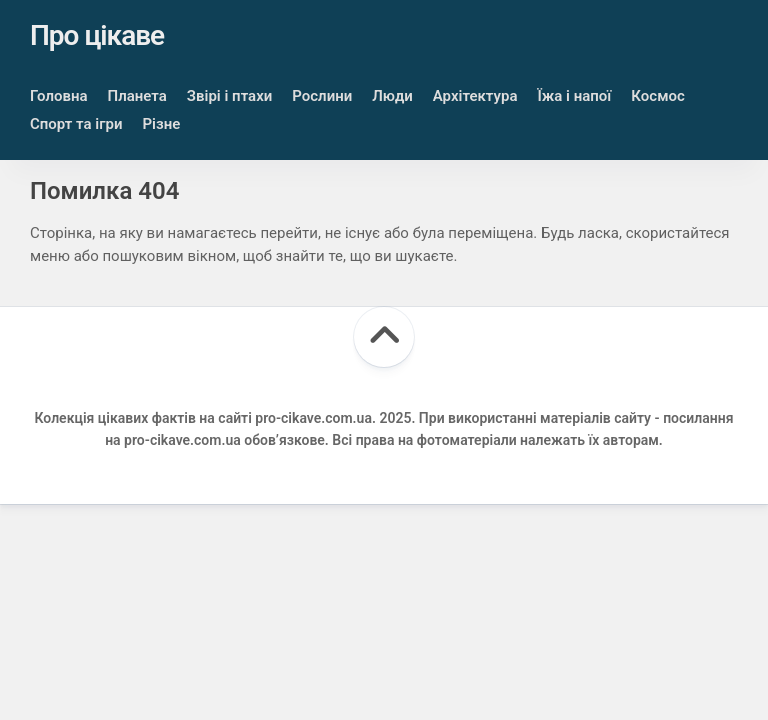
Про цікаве (97, 35)
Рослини (322, 96)
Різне (161, 124)
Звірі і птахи (229, 96)
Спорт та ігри (76, 124)
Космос (657, 96)
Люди (392, 96)
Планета (137, 96)
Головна (59, 96)
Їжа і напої (574, 96)
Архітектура (475, 96)
